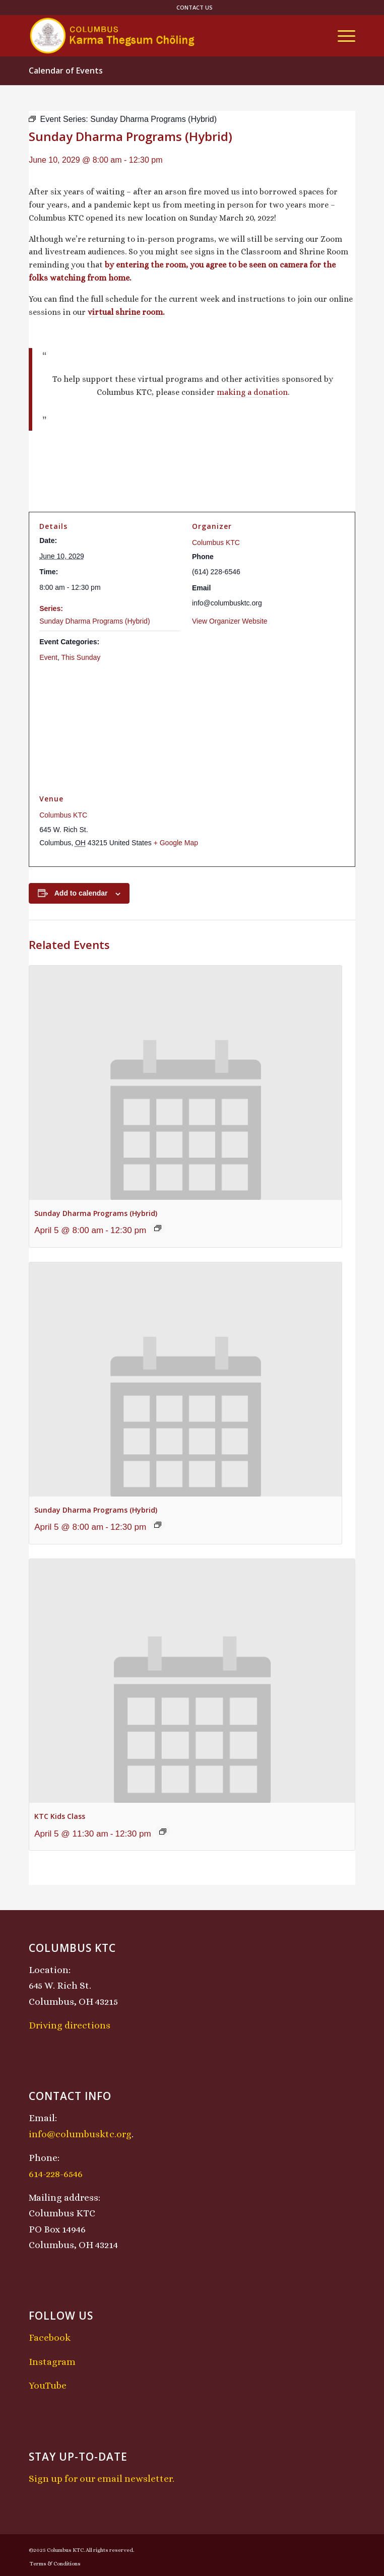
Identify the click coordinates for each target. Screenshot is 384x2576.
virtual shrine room (125, 312)
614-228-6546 (56, 2173)
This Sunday (81, 657)
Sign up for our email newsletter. (101, 2478)
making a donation (252, 392)
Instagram (52, 2361)
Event (48, 657)
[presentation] (185, 1083)
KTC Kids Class (59, 1816)
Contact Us (194, 7)
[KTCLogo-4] (159, 36)
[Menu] (341, 36)
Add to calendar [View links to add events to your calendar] (81, 893)
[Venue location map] (192, 728)
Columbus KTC (216, 542)
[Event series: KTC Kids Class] (162, 1831)
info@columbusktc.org (80, 2134)
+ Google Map (176, 843)
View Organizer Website (230, 621)
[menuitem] (194, 7)
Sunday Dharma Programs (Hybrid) (94, 621)
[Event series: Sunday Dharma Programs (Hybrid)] (157, 1228)
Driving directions (69, 2025)
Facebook (50, 2337)
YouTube (48, 2385)
